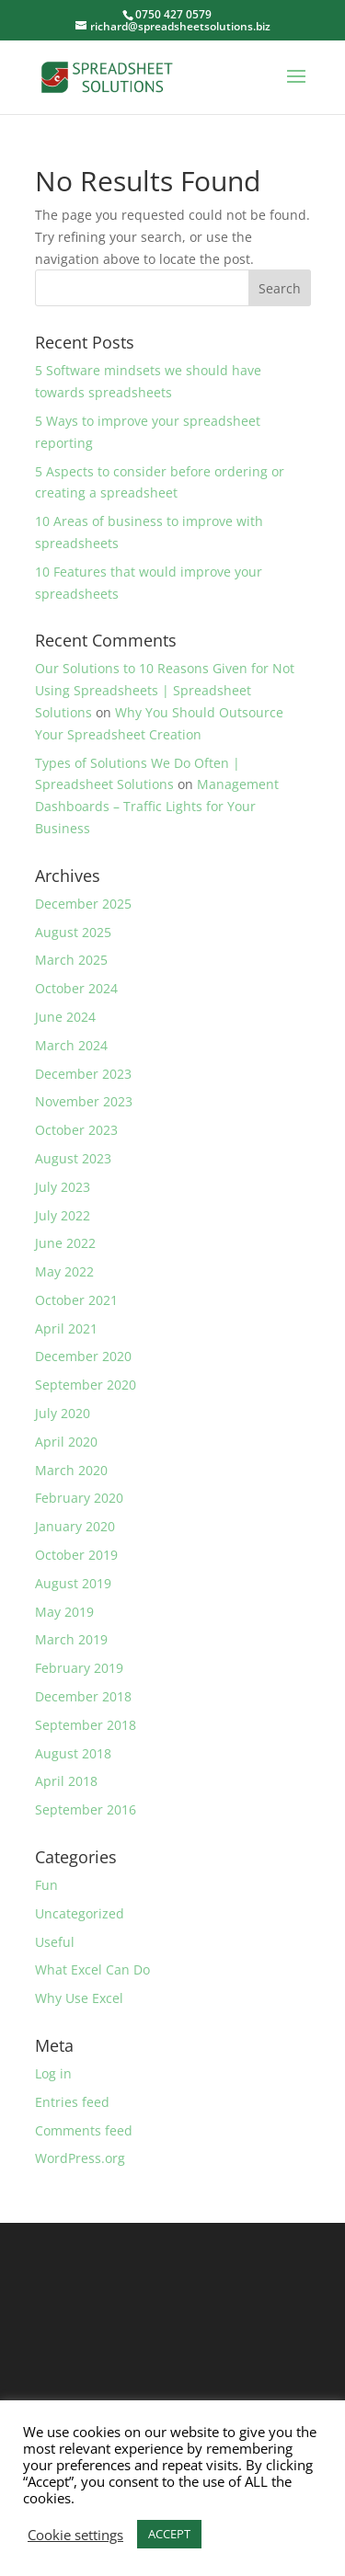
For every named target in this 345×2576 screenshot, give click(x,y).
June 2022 (65, 1243)
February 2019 (79, 1668)
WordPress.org (80, 2158)
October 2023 (76, 1130)
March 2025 (71, 959)
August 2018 (73, 1753)
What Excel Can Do (92, 1969)
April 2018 (66, 1781)
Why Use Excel (79, 1998)
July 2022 (62, 1215)
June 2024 (65, 1016)
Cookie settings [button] (75, 2534)
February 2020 (79, 1497)
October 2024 (76, 988)
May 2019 (64, 1611)
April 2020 (66, 1441)
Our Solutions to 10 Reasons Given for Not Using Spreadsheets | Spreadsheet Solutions (164, 690)
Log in (53, 2073)
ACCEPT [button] (169, 2533)
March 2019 (71, 1639)
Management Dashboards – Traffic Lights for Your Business (157, 806)
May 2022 (64, 1271)
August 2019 (73, 1583)
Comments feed (83, 2130)
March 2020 (71, 1470)
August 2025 (73, 932)
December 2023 (83, 1073)
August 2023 (73, 1158)
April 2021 (66, 1328)
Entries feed (72, 2102)
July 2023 (62, 1187)
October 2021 (76, 1300)
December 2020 (83, 1356)
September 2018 (85, 1725)
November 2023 (83, 1101)
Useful (55, 1942)
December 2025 (83, 903)
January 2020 (75, 1526)
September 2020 (85, 1384)
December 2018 (83, 1696)
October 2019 (76, 1554)
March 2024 (71, 1045)
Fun (46, 1885)
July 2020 (62, 1413)
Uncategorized (79, 1913)
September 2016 (85, 1809)
